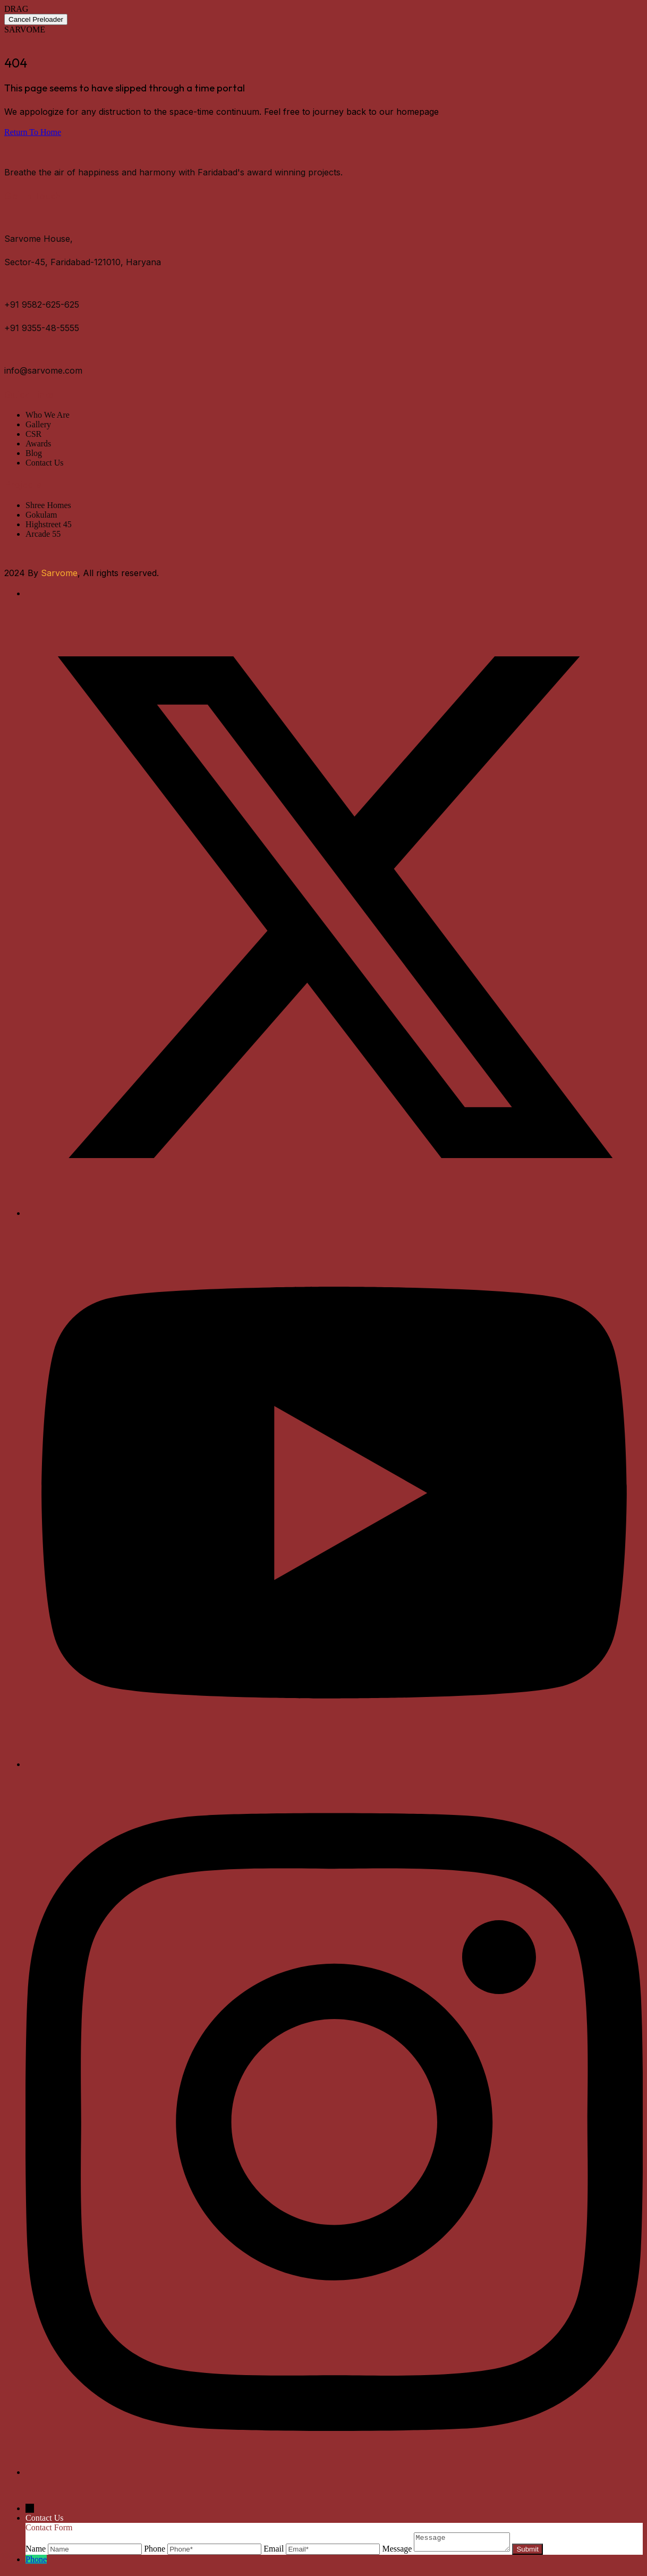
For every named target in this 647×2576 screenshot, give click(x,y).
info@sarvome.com (43, 370)
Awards (38, 443)
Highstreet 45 (48, 524)
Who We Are (47, 414)
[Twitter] (334, 1213)
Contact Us (44, 462)
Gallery (38, 424)
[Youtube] (334, 1764)
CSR (33, 433)
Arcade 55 (43, 533)
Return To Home (32, 132)
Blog (33, 453)
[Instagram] (334, 2472)
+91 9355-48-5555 (41, 328)
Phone (36, 2562)
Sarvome (59, 573)
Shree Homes (48, 505)
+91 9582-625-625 (41, 304)
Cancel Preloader (35, 19)
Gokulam (41, 514)
